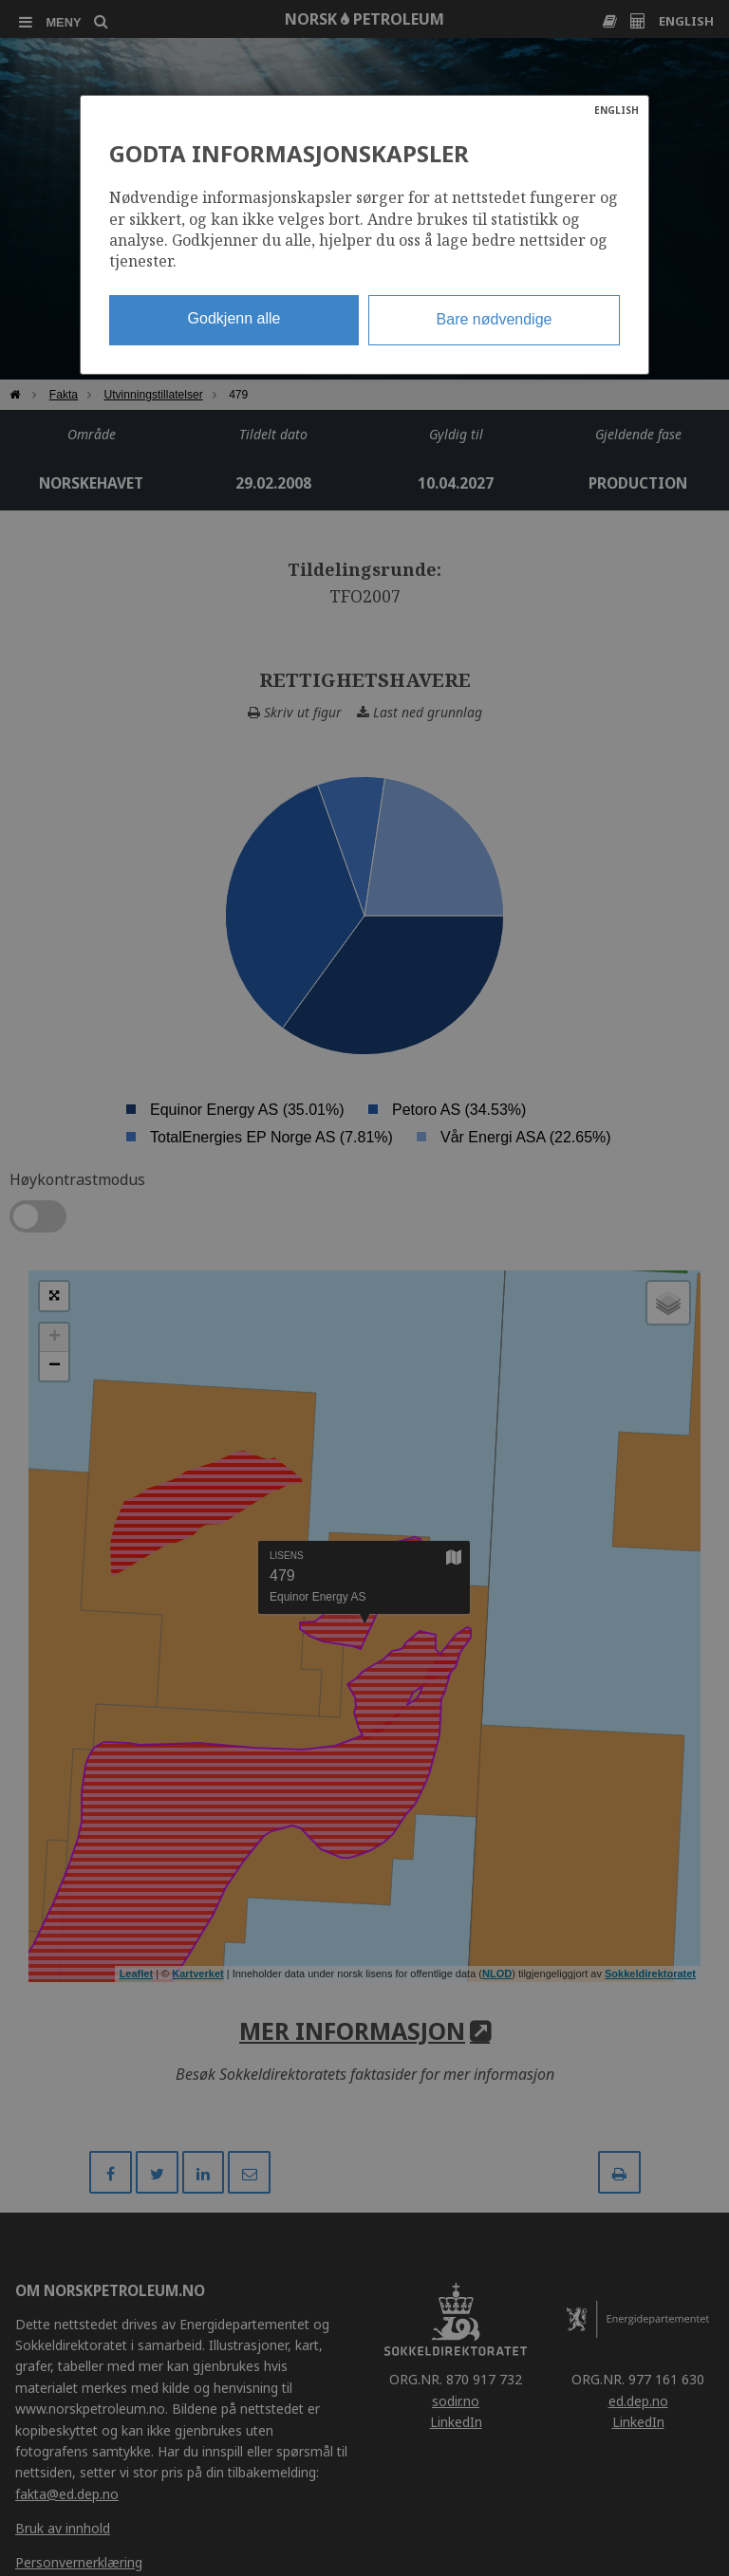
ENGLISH (616, 110)
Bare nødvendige (494, 319)
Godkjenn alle (234, 318)
